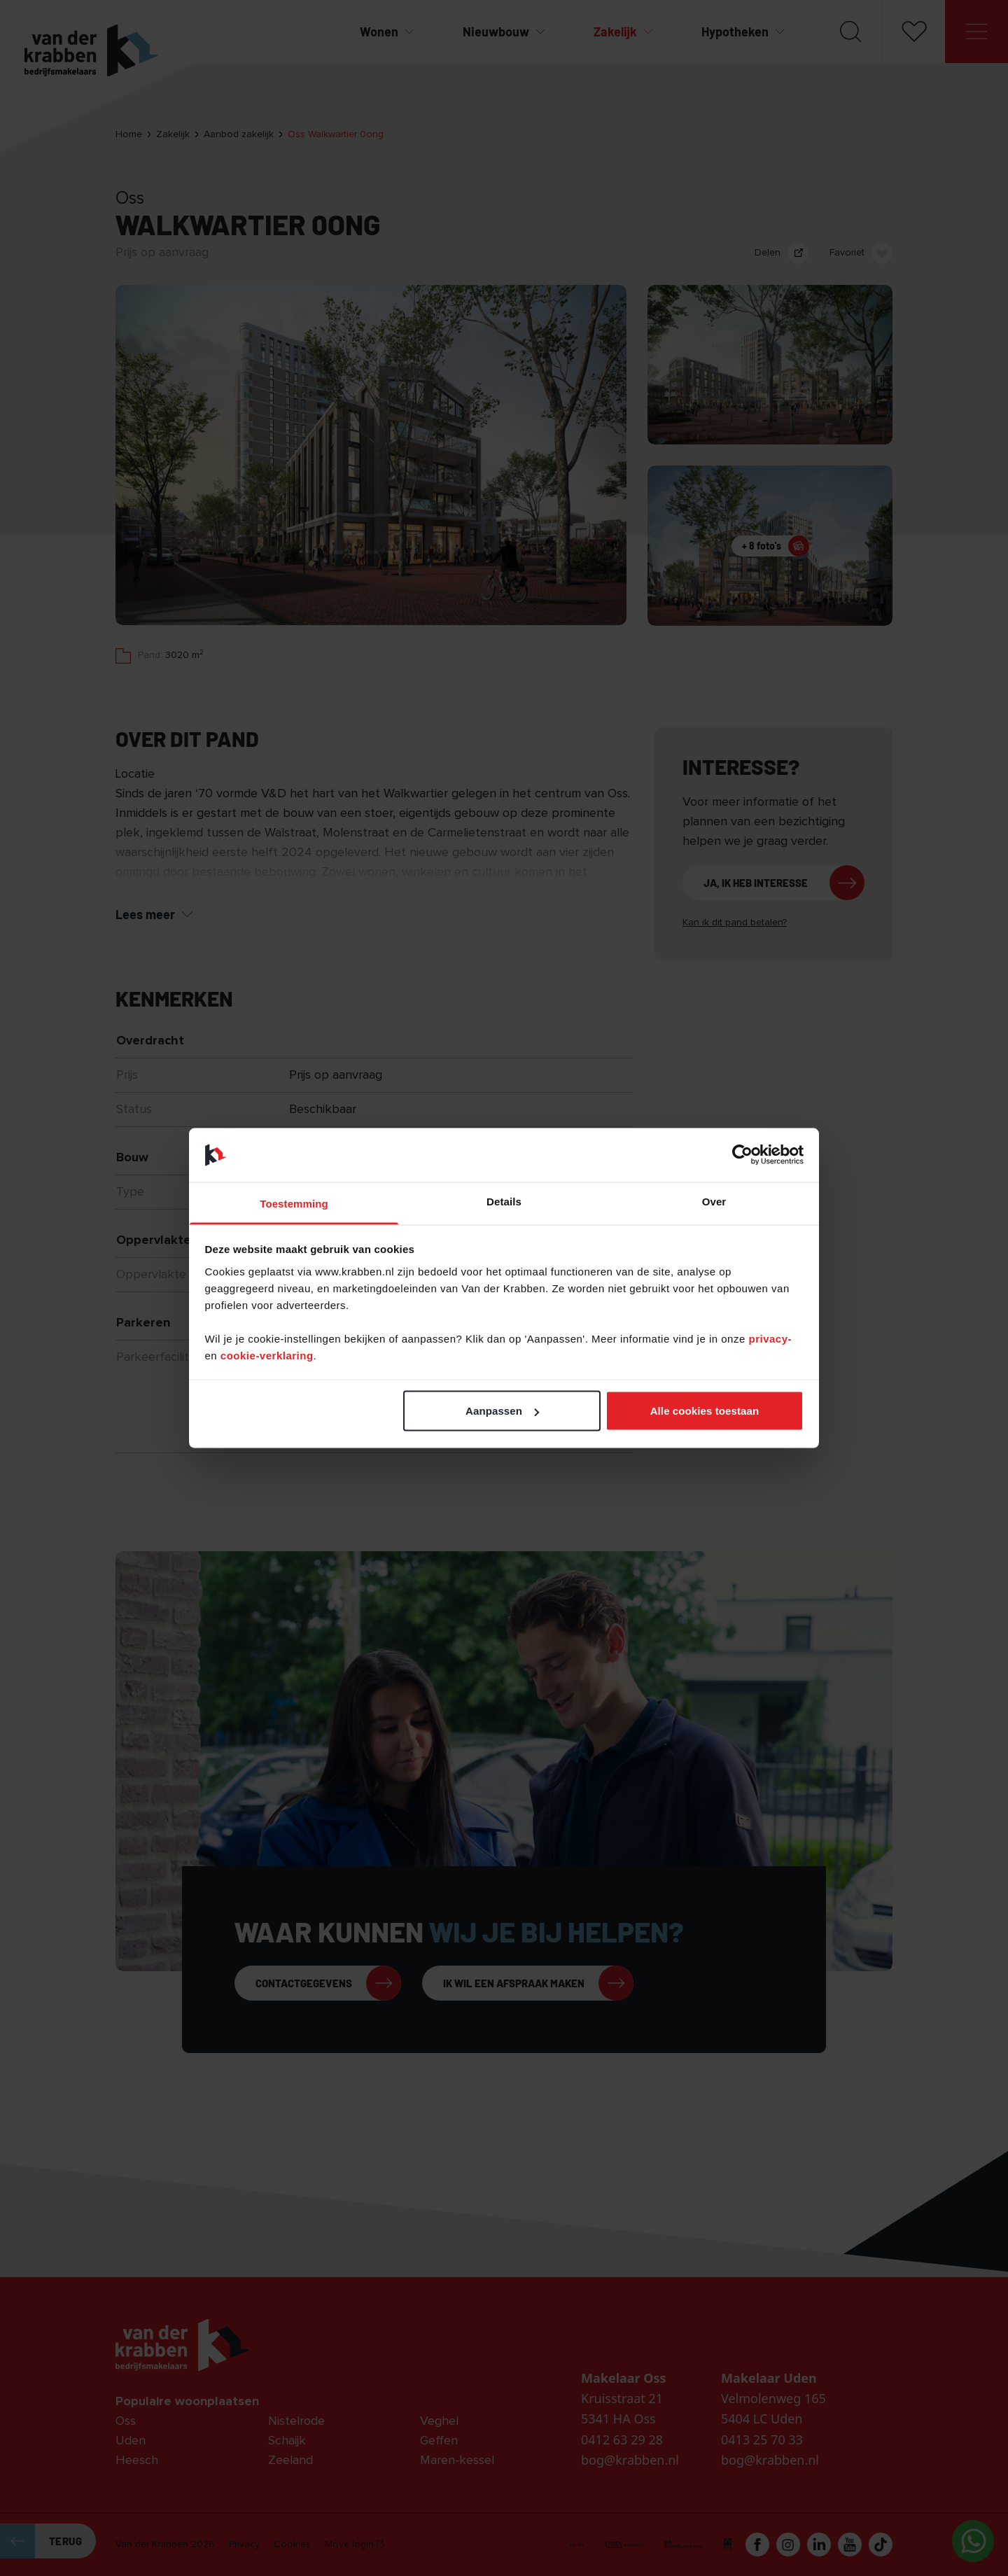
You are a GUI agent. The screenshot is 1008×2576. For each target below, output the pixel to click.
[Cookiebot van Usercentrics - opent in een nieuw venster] (742, 1155)
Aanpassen (502, 1411)
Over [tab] (714, 1201)
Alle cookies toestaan (705, 1411)
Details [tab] (504, 1201)
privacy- (770, 1338)
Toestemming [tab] (294, 1203)
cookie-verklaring (267, 1355)
